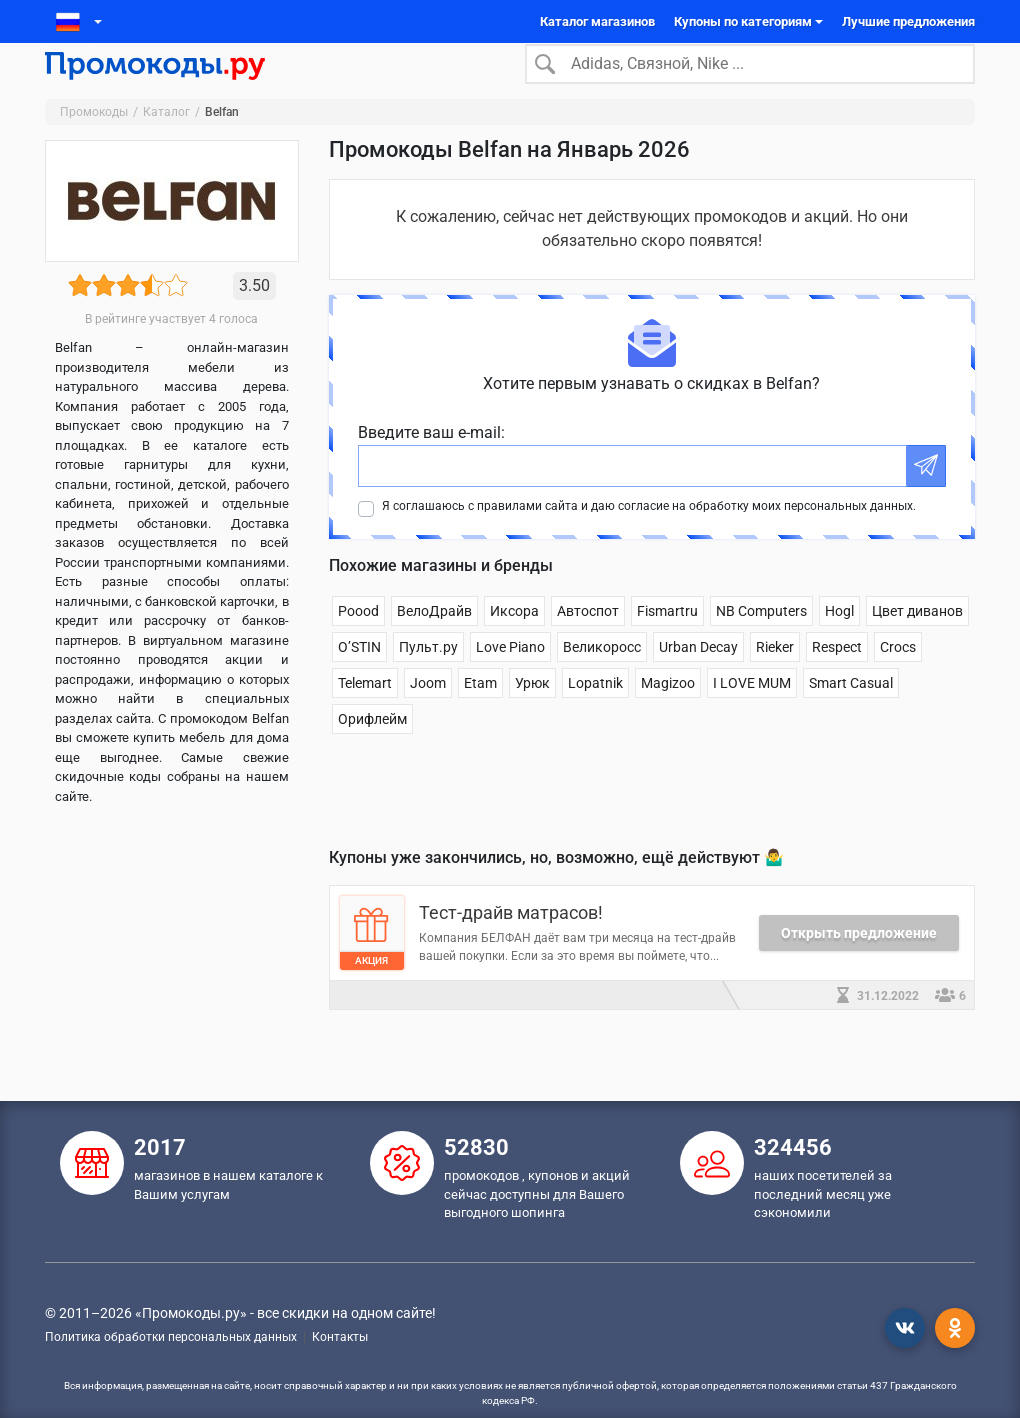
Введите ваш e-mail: (431, 463)
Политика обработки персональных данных (171, 1337)
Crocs (898, 678)
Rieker (775, 678)
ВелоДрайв (434, 642)
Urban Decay (698, 678)
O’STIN (359, 678)
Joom (428, 714)
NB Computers (761, 642)
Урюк (532, 714)
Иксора (514, 642)
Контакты (340, 1337)
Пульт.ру (428, 678)
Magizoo (668, 714)
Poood (358, 642)
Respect (837, 678)
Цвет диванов (917, 642)
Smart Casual (851, 714)
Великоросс (602, 678)
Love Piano (510, 678)
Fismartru (667, 642)
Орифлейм (372, 750)
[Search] (750, 79)
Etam (480, 714)
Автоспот (588, 642)
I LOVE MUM (752, 714)
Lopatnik (595, 714)
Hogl (839, 642)
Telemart (365, 714)
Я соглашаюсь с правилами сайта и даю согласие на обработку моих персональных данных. (649, 537)
